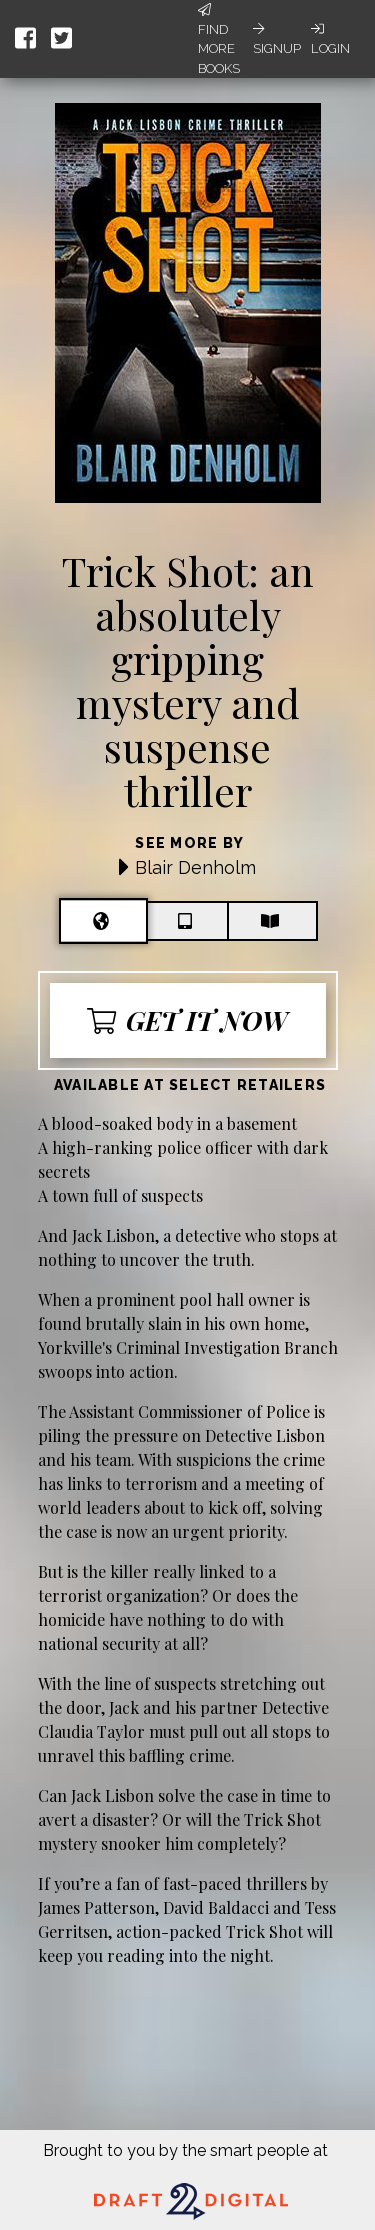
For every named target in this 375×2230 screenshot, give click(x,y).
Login (330, 39)
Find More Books (219, 39)
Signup (277, 39)
